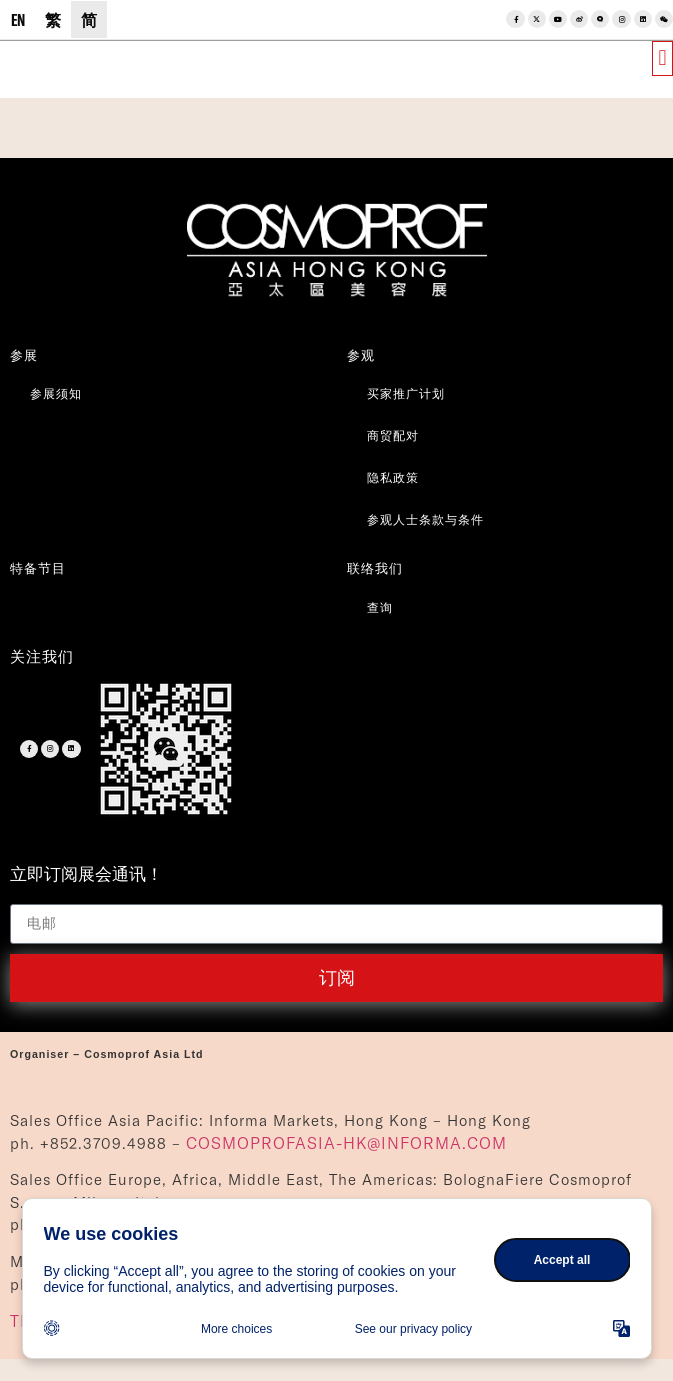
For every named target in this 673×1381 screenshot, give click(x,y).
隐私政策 (393, 477)
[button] (662, 58)
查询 (380, 607)
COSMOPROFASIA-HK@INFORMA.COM (346, 1143)
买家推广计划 (406, 393)
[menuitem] (18, 19)
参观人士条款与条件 (425, 519)
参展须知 (56, 393)
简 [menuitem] (89, 20)
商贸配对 (393, 435)
